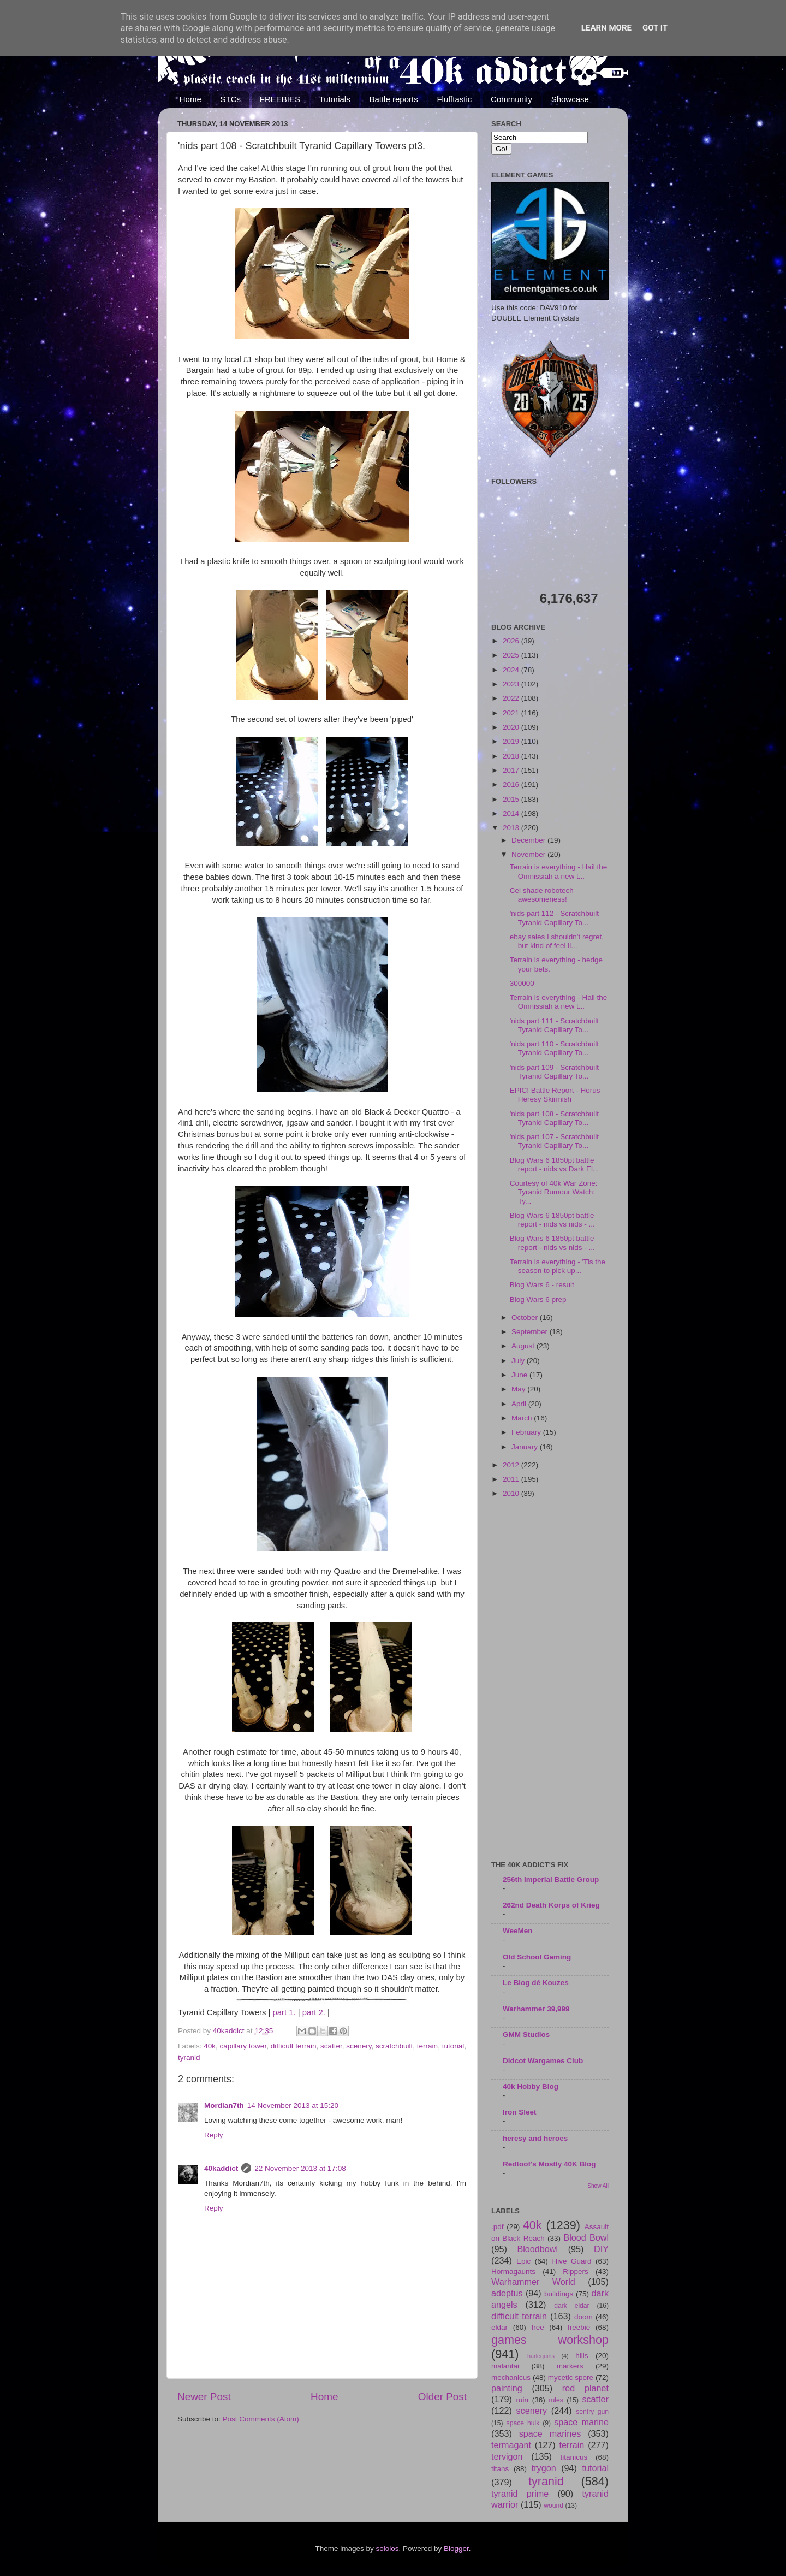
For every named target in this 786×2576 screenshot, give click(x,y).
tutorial (453, 2046)
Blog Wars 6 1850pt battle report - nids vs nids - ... (552, 1219)
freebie (579, 2327)
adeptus (507, 2293)
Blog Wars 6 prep (538, 1299)
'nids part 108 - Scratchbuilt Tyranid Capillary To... (554, 1118)
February (527, 1432)
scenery (358, 2046)
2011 (512, 1479)
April (519, 1404)
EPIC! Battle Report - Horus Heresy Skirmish (555, 1094)
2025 (512, 655)
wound (553, 2505)
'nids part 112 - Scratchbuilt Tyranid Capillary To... (554, 917)
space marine (581, 2422)
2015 (512, 799)
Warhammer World (533, 2282)
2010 (512, 1493)
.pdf (497, 2227)
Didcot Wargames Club (543, 2061)
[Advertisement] (550, 1680)
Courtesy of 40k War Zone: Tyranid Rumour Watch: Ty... (554, 1192)
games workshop (550, 2340)
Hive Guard (571, 2261)
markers (570, 2366)
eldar (499, 2327)
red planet (585, 2388)
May (519, 1389)
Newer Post (204, 2396)
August (524, 1346)
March (522, 1418)
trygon (544, 2468)
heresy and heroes (535, 2138)
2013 (512, 828)
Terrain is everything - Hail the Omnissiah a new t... (559, 871)
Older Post (442, 2396)
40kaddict (221, 2168)
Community (511, 99)
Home (190, 99)
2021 (512, 713)
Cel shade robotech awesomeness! (542, 894)
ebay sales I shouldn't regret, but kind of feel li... (557, 941)
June (520, 1375)
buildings (558, 2294)
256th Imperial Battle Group (551, 1879)
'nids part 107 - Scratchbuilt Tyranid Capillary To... (554, 1141)
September (530, 1332)
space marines (550, 2433)
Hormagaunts (513, 2271)
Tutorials (334, 99)
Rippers (575, 2271)
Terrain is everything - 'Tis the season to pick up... (557, 1266)
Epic (523, 2261)
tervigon (507, 2456)
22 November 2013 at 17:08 (300, 2168)
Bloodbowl (537, 2249)
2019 (512, 741)
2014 (512, 813)
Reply (213, 2135)
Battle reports (393, 99)
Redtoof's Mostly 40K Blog (549, 2164)
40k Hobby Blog (530, 2086)
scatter (331, 2046)
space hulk (523, 2423)
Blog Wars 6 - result (542, 1285)
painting (506, 2388)
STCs (231, 99)
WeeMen (518, 1931)
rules (556, 2400)
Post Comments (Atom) (261, 2419)
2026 (512, 641)
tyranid (189, 2057)
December (529, 840)
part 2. (313, 2012)
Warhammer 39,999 (536, 2009)
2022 (512, 698)
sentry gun (592, 2411)
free (537, 2327)
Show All (598, 2186)
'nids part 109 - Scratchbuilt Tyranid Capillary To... (554, 1071)
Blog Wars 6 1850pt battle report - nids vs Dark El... (554, 1164)
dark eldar (571, 2305)
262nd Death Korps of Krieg (551, 1905)
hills (581, 2356)
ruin (522, 2400)
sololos (387, 2548)
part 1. (284, 2012)
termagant (511, 2445)
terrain (427, 2046)
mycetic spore (570, 2377)
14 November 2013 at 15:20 (292, 2105)
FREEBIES (280, 99)
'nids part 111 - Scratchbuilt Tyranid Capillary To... (554, 1025)
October (525, 1317)
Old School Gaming (537, 1957)
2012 (512, 1465)
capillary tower (243, 2046)
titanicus (574, 2457)
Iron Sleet (520, 2112)
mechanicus (511, 2377)
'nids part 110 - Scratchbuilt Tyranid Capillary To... (554, 1048)
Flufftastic (454, 99)
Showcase (570, 99)
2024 (512, 670)
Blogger (456, 2548)
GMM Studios (526, 2034)
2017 (512, 770)
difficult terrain (294, 2046)
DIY (601, 2249)
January (525, 1447)
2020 (512, 727)
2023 (512, 684)
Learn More (606, 28)
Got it (655, 28)
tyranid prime (520, 2493)
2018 (512, 756)
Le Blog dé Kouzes (536, 1983)
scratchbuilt (394, 2046)
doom (583, 2317)
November (529, 854)
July (519, 1361)
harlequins (541, 2356)
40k (210, 2046)
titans (500, 2469)
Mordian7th (224, 2105)
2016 (512, 784)
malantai (505, 2366)
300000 (522, 983)
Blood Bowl (586, 2237)
